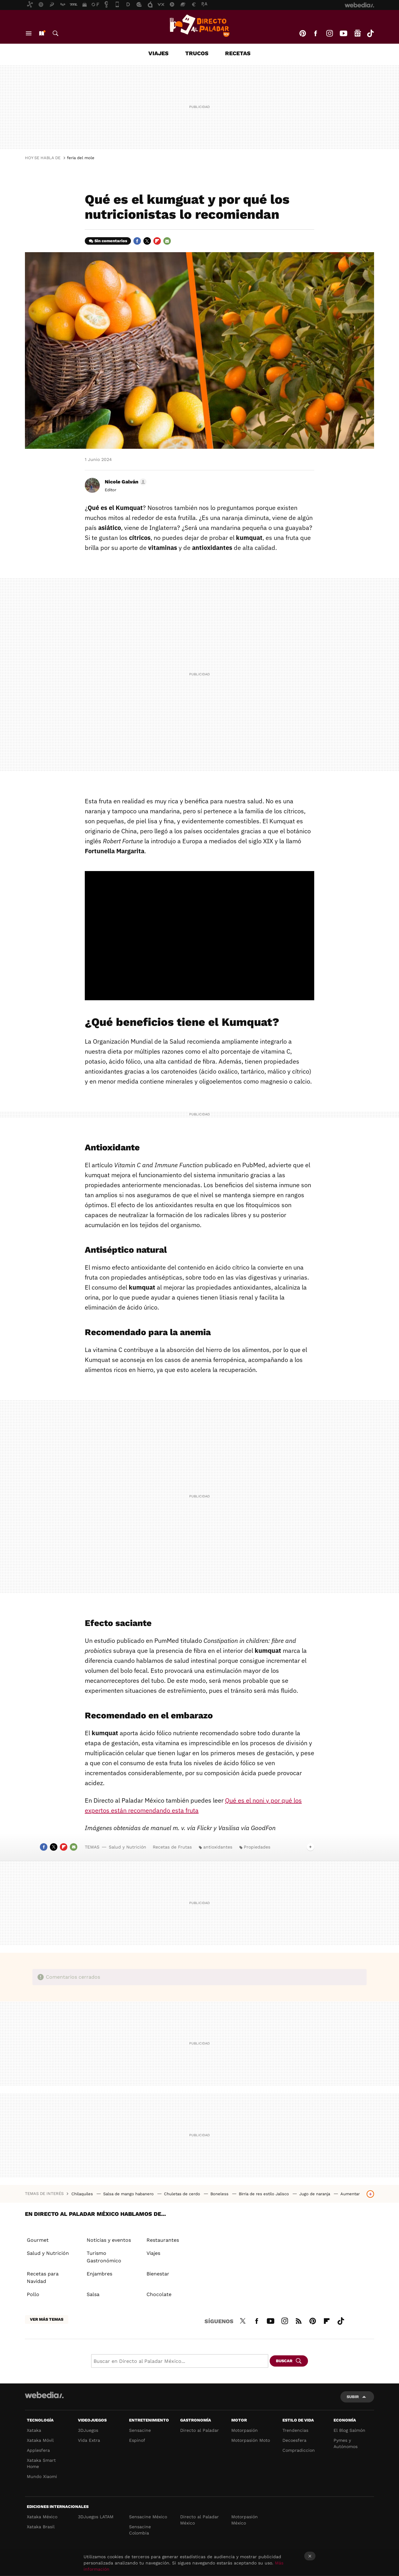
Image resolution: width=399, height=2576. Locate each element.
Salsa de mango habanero (129, 2194)
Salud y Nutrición (127, 1846)
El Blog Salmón (349, 2430)
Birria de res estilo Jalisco (264, 2194)
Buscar (55, 33)
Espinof (137, 2440)
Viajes (158, 53)
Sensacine (140, 2430)
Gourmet (38, 2240)
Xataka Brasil (41, 2526)
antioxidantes (217, 1846)
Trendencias (295, 2430)
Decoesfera (294, 2440)
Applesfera (38, 2450)
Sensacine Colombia (140, 2529)
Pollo (33, 2294)
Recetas (238, 53)
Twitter (147, 241)
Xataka (34, 2430)
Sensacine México (148, 2516)
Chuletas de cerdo (182, 2194)
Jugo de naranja (315, 2194)
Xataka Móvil (40, 2440)
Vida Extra (89, 2440)
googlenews (358, 33)
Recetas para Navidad (43, 2277)
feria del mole (80, 157)
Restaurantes (163, 2240)
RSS (299, 2320)
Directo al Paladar (199, 2430)
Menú (28, 33)
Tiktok (370, 33)
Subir (353, 2396)
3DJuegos (88, 2430)
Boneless (220, 2194)
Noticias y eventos (109, 2240)
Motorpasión (244, 2430)
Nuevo (41, 33)
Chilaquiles (82, 2194)
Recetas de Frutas (172, 1846)
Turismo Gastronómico (104, 2257)
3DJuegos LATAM (95, 2516)
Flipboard (157, 241)
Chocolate (159, 2294)
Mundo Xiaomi (42, 2476)
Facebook (315, 33)
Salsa (93, 2294)
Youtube (344, 33)
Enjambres (99, 2274)
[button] (125, 482)
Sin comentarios (110, 240)
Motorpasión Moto (250, 2440)
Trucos (197, 53)
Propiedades (257, 1846)
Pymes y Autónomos (346, 2443)
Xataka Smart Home (41, 2463)
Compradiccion (298, 2450)
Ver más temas (46, 2319)
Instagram (329, 33)
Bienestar (158, 2274)
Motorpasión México (244, 2519)
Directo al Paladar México (199, 2519)
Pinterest (302, 33)
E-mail (167, 241)
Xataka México (42, 2516)
